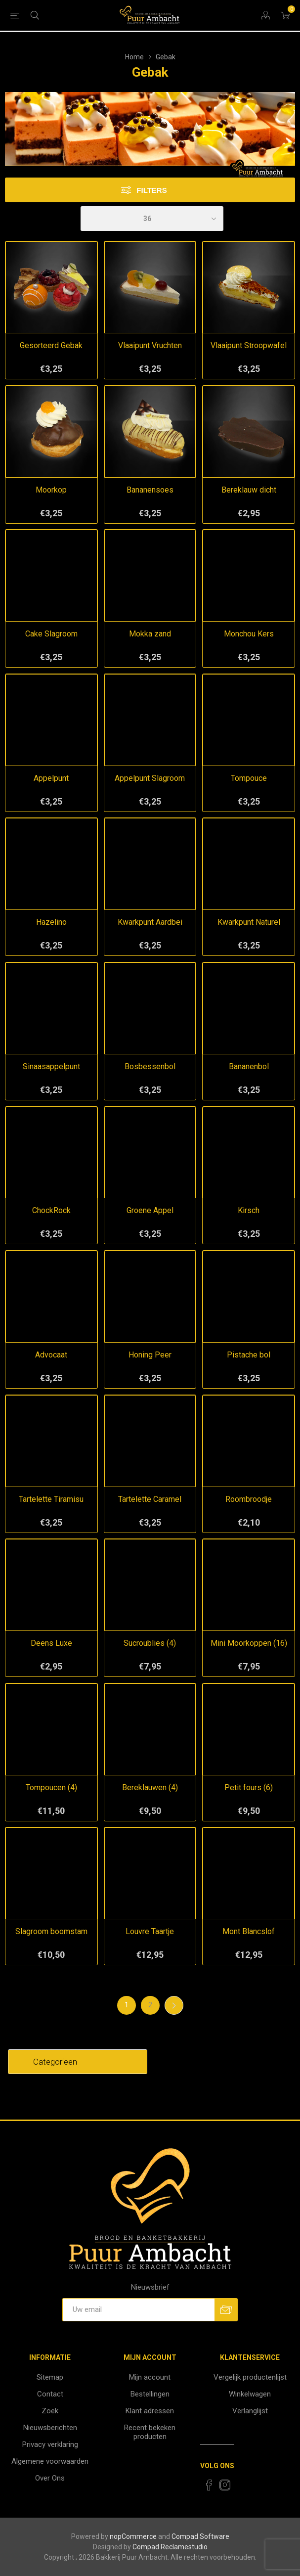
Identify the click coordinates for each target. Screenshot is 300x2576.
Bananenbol (249, 1066)
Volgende (174, 2005)
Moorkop (51, 490)
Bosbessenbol (150, 1066)
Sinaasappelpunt (51, 1066)
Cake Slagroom (51, 633)
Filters (151, 190)
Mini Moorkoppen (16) (249, 1643)
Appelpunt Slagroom (150, 778)
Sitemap (50, 2377)
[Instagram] (225, 2485)
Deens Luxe (51, 1643)
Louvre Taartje (150, 1931)
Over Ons (50, 2478)
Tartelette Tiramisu (51, 1499)
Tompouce (249, 778)
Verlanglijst (250, 2410)
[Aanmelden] (138, 2309)
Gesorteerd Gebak (51, 345)
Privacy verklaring (50, 2444)
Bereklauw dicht (248, 490)
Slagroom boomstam (51, 1931)
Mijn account (150, 2377)
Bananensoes (150, 490)
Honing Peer (150, 1354)
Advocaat (51, 1354)
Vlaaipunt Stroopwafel (249, 345)
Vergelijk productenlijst (250, 2377)
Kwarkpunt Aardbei (150, 922)
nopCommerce (133, 2536)
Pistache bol (248, 1354)
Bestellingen (150, 2394)
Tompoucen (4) (51, 1787)
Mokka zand (150, 633)
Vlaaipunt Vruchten (150, 345)
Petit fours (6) (248, 1787)
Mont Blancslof (248, 1931)
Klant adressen (150, 2410)
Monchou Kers (249, 633)
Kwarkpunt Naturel (248, 922)
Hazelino (51, 922)
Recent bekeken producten (149, 2432)
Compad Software (200, 2536)
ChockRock (51, 1210)
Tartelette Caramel (149, 1499)
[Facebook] (209, 2485)
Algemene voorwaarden (49, 2461)
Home (134, 57)
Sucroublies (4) (150, 1643)
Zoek (50, 2410)
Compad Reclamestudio (170, 2547)
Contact (50, 2394)
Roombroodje (248, 1499)
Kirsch (248, 1210)
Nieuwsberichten (50, 2427)
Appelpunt (51, 778)
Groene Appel (150, 1210)
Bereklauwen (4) (150, 1787)
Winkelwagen (250, 2394)
